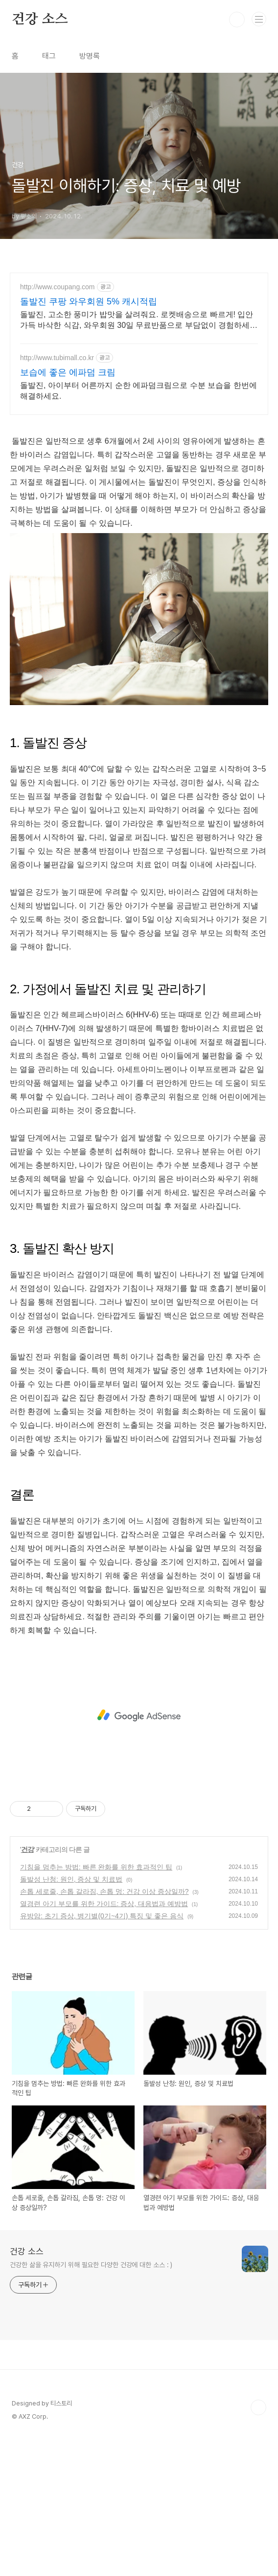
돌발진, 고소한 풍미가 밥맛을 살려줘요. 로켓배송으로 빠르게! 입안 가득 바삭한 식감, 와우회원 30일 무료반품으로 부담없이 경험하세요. (136, 320)
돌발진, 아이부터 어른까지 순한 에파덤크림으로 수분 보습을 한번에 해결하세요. (138, 390)
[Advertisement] (139, 493)
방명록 (89, 56)
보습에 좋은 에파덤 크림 (68, 372)
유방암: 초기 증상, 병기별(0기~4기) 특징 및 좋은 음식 (102, 2053)
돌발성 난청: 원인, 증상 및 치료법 (71, 2016)
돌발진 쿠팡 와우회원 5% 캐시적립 (88, 301)
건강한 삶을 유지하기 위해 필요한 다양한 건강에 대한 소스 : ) (91, 2401)
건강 (27, 1986)
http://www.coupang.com (57, 287)
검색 (237, 19)
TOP (258, 2544)
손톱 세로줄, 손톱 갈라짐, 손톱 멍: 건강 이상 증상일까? (104, 2028)
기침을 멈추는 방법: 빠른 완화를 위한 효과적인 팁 (96, 2004)
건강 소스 (40, 19)
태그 (49, 56)
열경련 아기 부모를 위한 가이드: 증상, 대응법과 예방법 (104, 2040)
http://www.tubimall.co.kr (57, 358)
